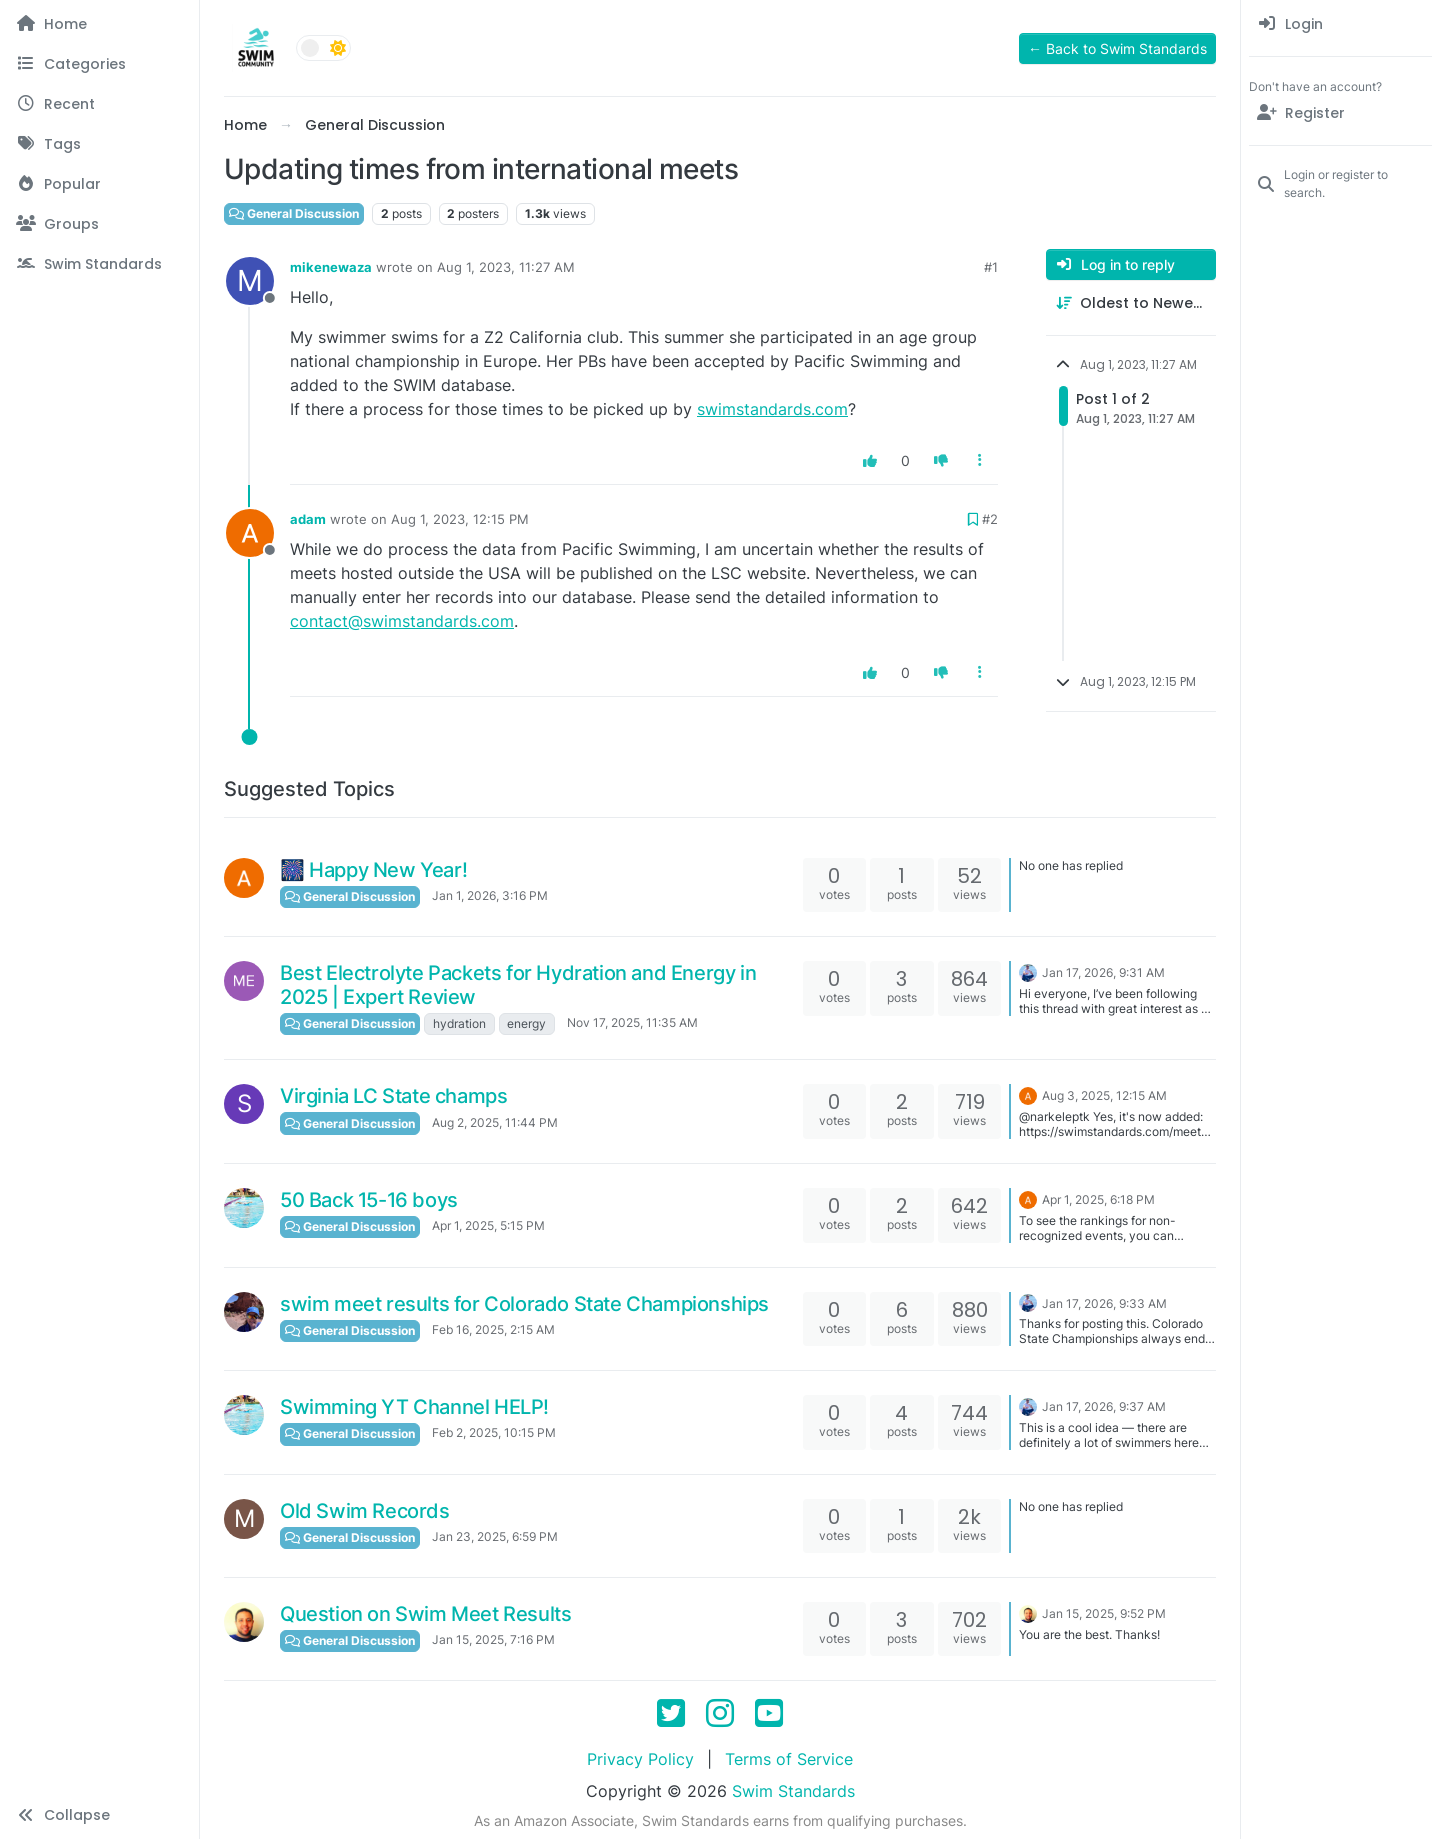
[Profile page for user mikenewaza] (250, 281)
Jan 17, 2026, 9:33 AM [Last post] (1104, 1303)
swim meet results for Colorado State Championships (524, 1304)
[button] (99, 1815)
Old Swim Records (365, 1511)
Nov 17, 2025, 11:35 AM (632, 1022)
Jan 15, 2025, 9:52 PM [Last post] (1104, 1613)
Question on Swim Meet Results (425, 1614)
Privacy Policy (640, 1759)
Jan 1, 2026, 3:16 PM (490, 895)
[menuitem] (1340, 24)
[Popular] (99, 184)
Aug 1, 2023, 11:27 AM (506, 267)
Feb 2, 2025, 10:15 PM (494, 1432)
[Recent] (99, 104)
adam (308, 519)
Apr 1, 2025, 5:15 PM (488, 1225)
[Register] (1340, 113)
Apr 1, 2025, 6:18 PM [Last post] (1098, 1199)
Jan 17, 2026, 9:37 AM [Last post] (1104, 1406)
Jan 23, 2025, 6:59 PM (495, 1536)
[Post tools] (981, 460)
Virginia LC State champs (393, 1096)
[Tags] (99, 144)
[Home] (99, 24)
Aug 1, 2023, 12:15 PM (460, 519)
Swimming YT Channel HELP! (414, 1407)
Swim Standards (793, 1791)
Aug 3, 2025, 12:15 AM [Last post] (1104, 1095)
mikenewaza (331, 267)
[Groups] (99, 224)
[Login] (1340, 24)
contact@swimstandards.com (402, 621)
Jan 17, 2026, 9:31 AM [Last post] (1103, 972)
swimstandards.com (772, 409)
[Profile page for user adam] (250, 533)
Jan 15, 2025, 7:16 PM (493, 1639)
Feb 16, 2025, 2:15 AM (493, 1329)
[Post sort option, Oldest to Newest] (1131, 303)
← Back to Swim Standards (1117, 48)
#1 (991, 267)
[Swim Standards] (99, 264)
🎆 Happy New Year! (373, 870)
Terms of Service (789, 1759)
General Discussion (294, 213)
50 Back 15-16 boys (369, 1200)
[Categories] (99, 64)
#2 (990, 519)
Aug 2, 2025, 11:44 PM (495, 1122)
